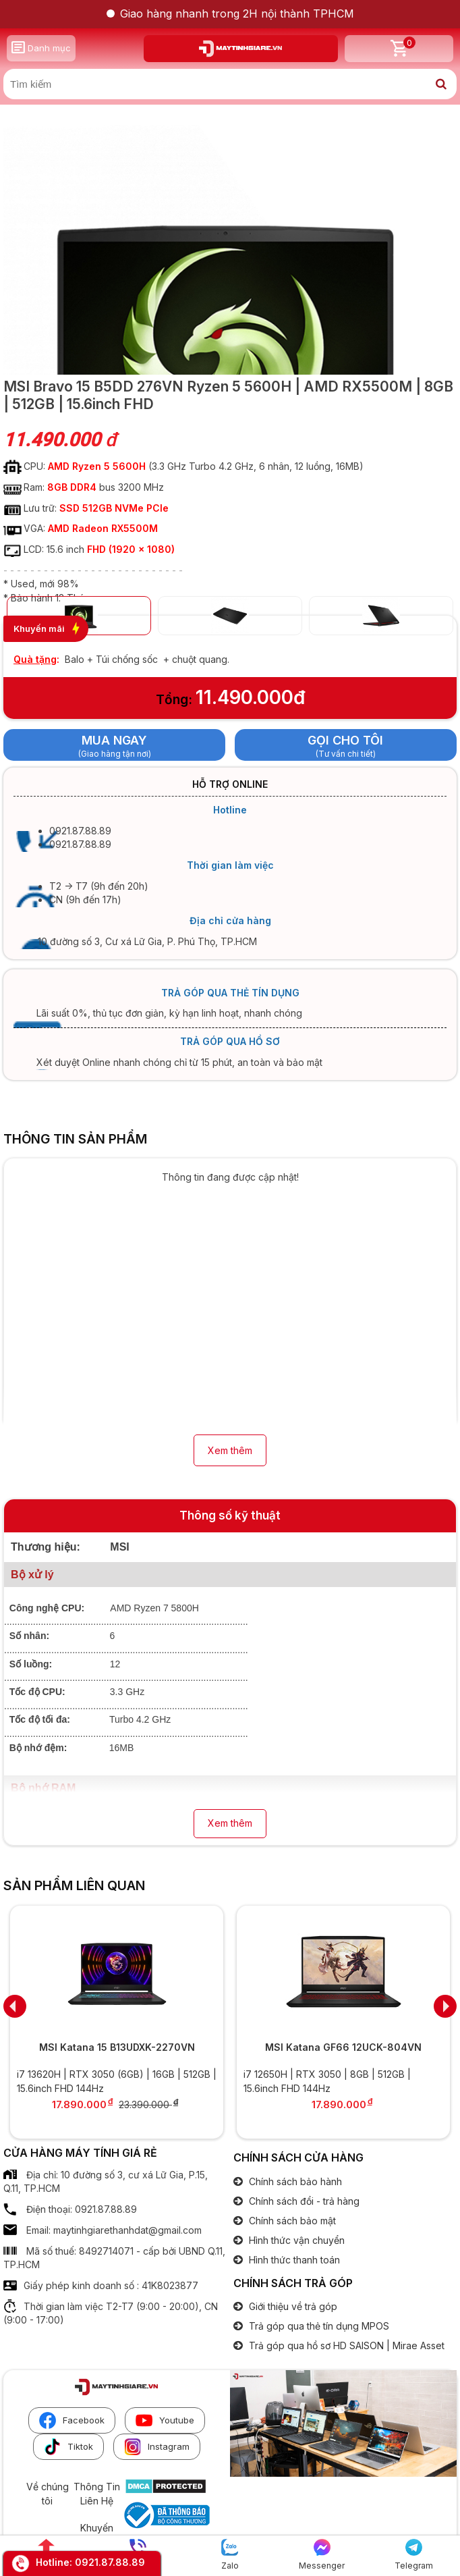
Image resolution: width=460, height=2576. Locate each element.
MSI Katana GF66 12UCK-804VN (343, 2047)
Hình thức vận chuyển (295, 2240)
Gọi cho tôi (345, 740)
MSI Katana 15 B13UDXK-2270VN (117, 2047)
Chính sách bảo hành (294, 2181)
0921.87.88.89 (110, 2562)
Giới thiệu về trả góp (291, 2306)
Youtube (165, 2420)
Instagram (157, 2446)
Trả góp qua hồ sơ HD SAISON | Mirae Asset (345, 2345)
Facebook (72, 2420)
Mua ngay (114, 740)
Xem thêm (230, 1450)
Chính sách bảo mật (291, 2220)
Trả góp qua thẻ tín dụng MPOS (317, 2326)
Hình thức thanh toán (293, 2259)
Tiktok (68, 2446)
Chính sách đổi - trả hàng (303, 2201)
